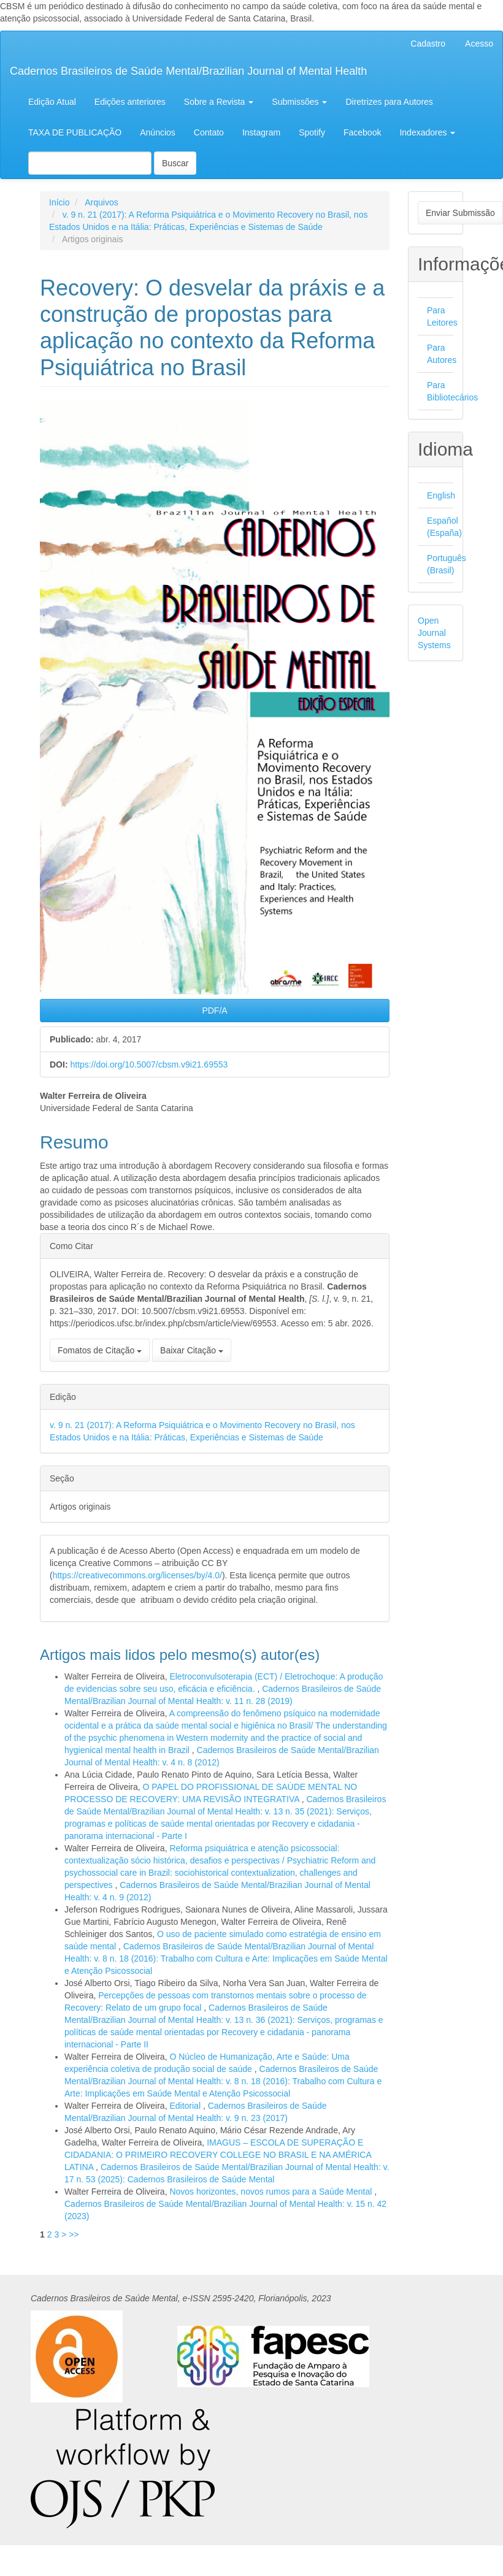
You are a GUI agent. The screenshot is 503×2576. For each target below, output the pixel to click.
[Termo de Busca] (90, 163)
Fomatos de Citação (100, 1350)
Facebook (362, 132)
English (441, 495)
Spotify (312, 132)
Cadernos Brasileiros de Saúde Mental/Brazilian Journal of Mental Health (188, 71)
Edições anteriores (130, 102)
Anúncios (157, 132)
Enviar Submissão (460, 213)
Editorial (185, 2106)
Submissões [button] (299, 102)
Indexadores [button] (427, 132)
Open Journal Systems (434, 633)
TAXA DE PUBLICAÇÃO (74, 132)
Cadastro (427, 43)
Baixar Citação (191, 1350)
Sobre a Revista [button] (219, 102)
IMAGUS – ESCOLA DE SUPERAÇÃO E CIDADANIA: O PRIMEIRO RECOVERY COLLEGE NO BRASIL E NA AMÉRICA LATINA (217, 2155)
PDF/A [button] (214, 1010)
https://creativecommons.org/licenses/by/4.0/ (137, 1575)
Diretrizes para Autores (388, 102)
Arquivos (101, 202)
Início (59, 202)
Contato (209, 132)
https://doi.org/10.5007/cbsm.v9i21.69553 (149, 1064)
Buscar (175, 163)
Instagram (261, 132)
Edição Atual (52, 102)
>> (74, 2234)
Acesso (479, 43)
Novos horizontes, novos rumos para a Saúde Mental (271, 2191)
